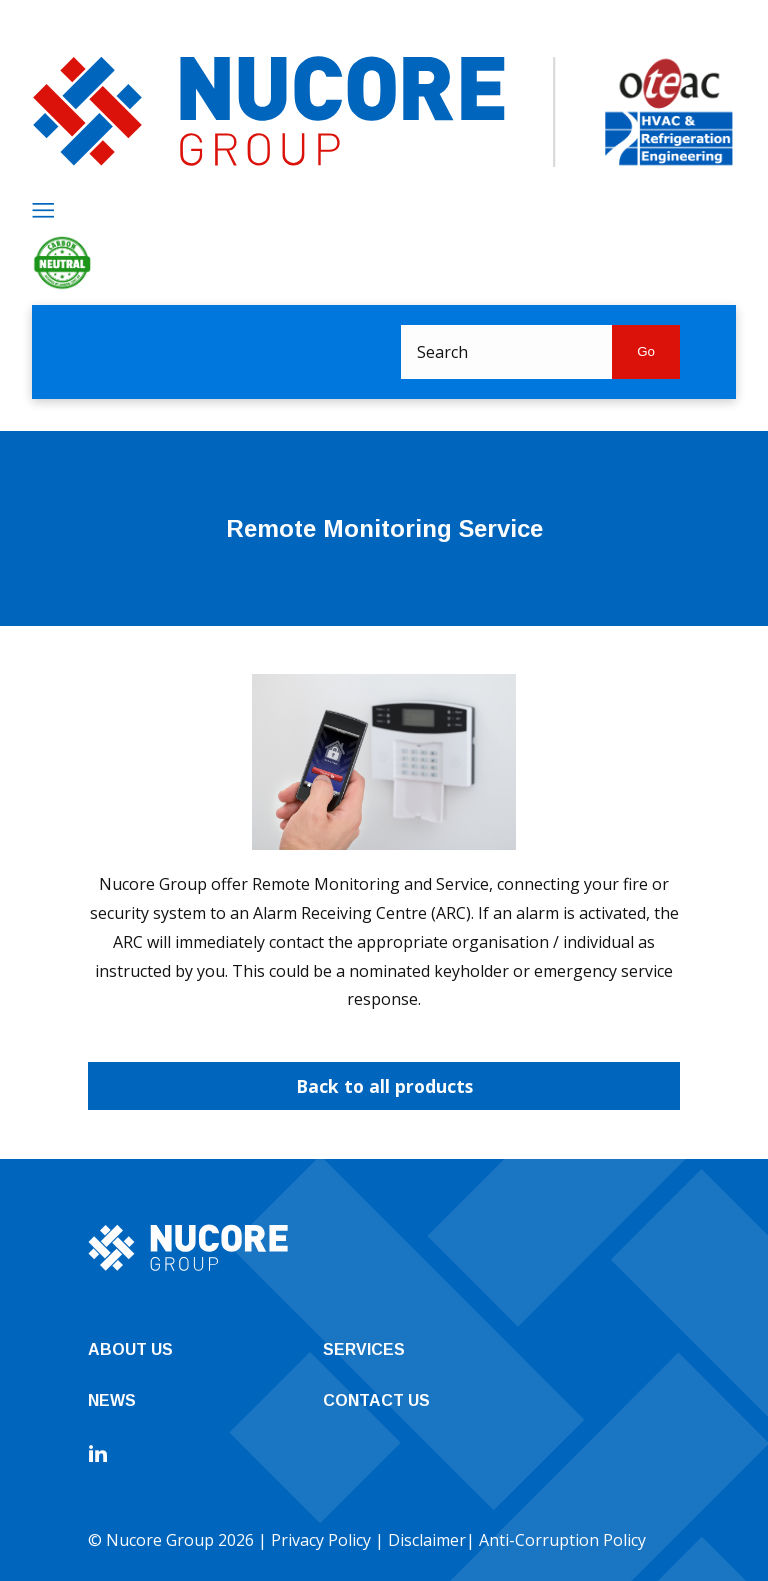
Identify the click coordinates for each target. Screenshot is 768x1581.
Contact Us (376, 1400)
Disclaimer (427, 1540)
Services (364, 1349)
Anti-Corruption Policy (562, 1540)
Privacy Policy (321, 1540)
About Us (130, 1349)
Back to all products (384, 1086)
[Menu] (43, 210)
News (112, 1400)
